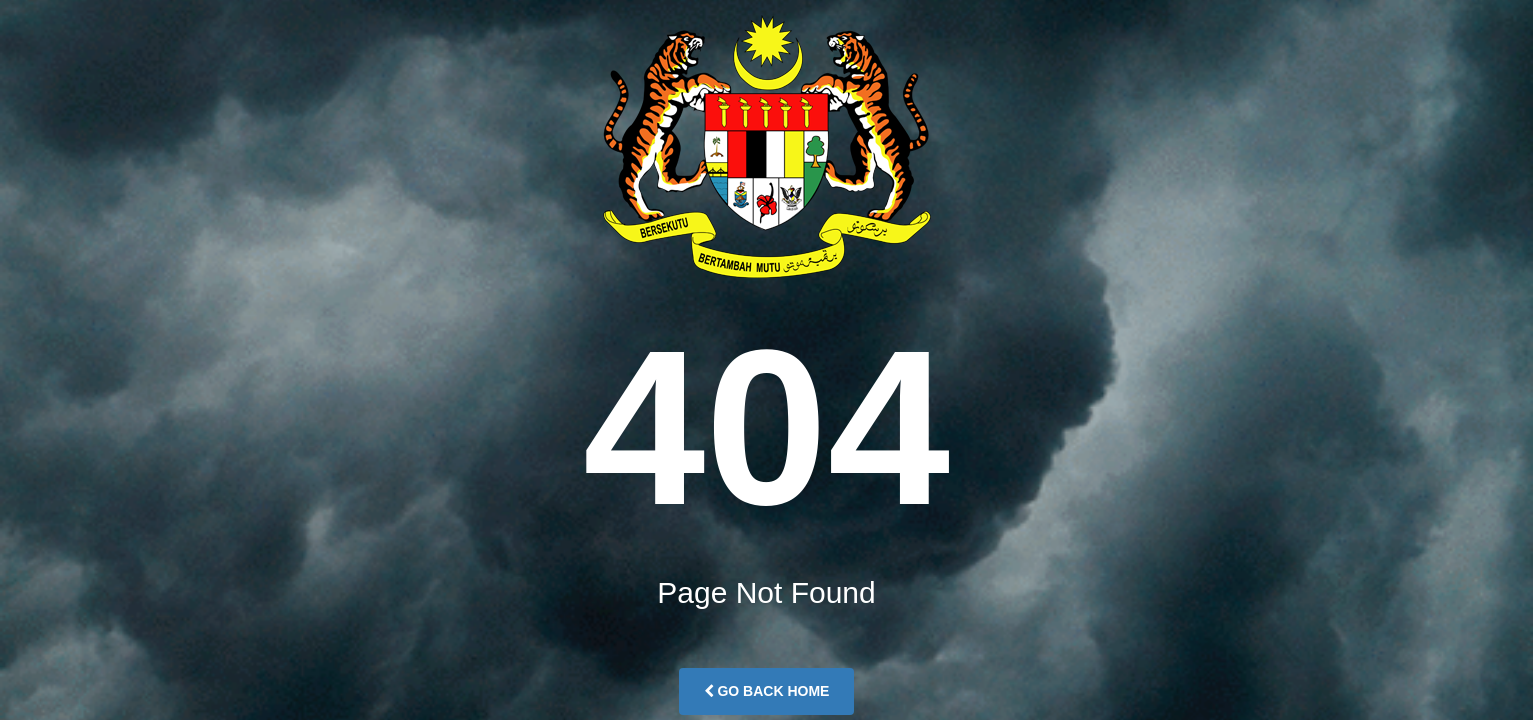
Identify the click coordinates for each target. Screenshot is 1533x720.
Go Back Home (767, 691)
